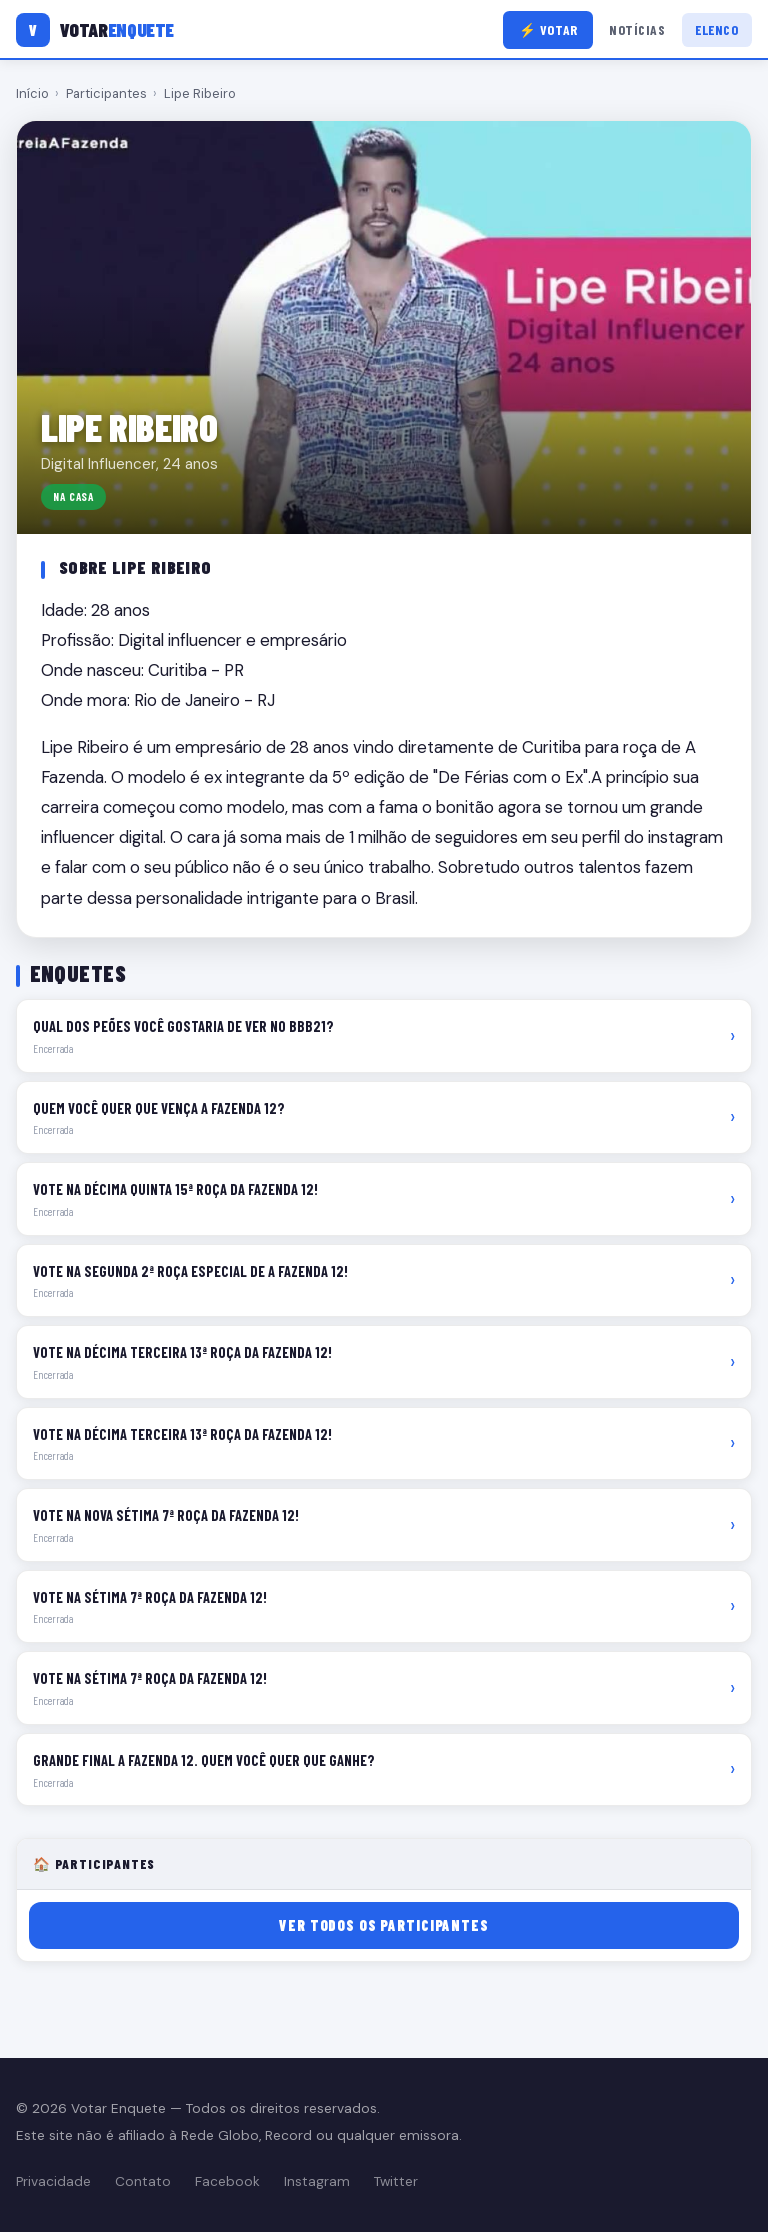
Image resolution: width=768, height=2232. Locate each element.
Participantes (106, 93)
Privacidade (53, 2181)
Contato (143, 2181)
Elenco (716, 29)
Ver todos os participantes (383, 1925)
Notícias (637, 29)
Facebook (227, 2181)
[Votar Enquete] (95, 30)
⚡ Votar (548, 29)
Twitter (396, 2181)
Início (32, 93)
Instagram (317, 2181)
